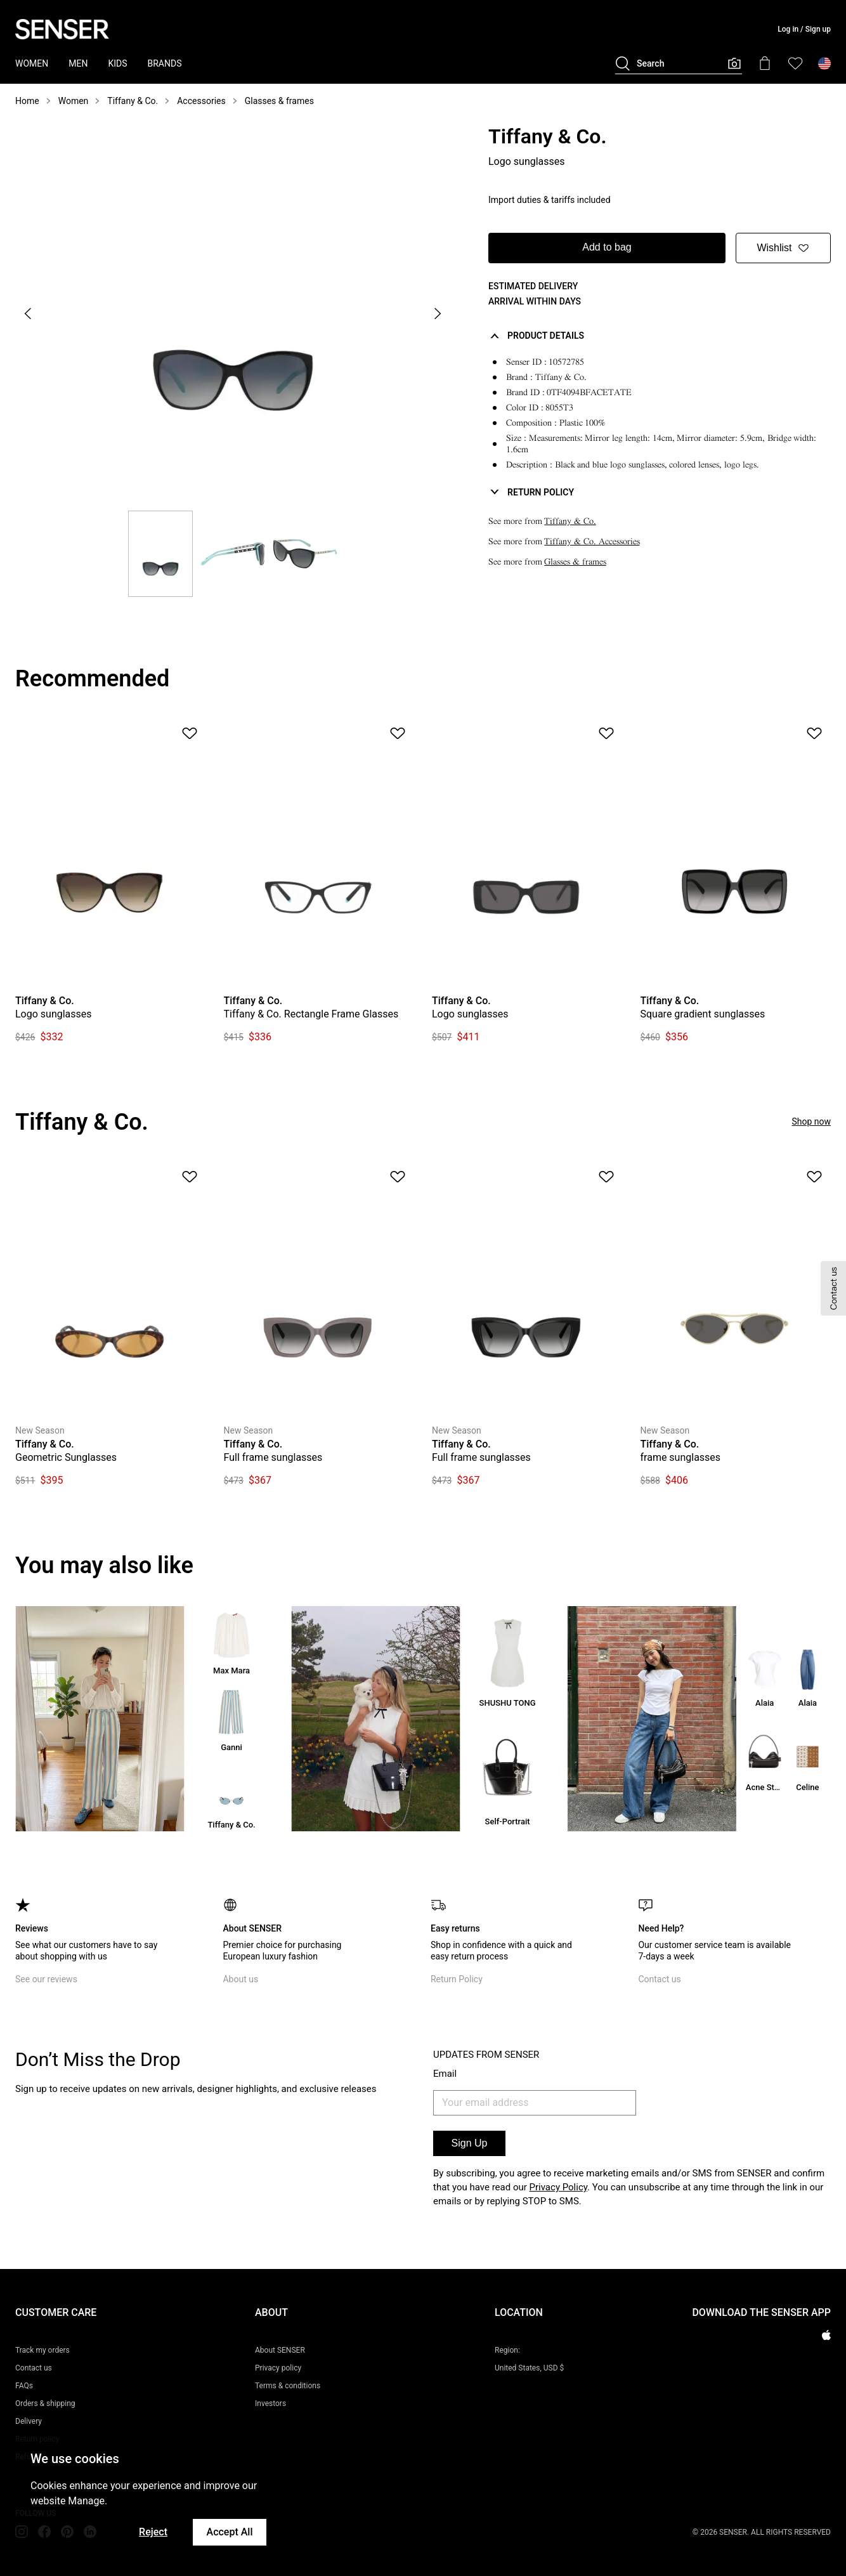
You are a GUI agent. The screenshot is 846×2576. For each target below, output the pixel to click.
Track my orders (42, 2350)
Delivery (28, 2421)
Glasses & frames (279, 101)
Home (27, 101)
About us (240, 1979)
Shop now (811, 1121)
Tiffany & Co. (132, 101)
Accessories (201, 101)
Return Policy (457, 1979)
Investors (270, 2403)
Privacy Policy (559, 2187)
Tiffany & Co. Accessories (591, 541)
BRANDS (165, 63)
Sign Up (470, 2143)
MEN (78, 63)
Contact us (659, 1979)
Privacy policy (278, 2368)
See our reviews (46, 1979)
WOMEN (31, 63)
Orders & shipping (45, 2403)
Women (73, 101)
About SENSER (280, 2350)
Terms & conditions (287, 2385)
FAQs (24, 2385)
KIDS (117, 63)
